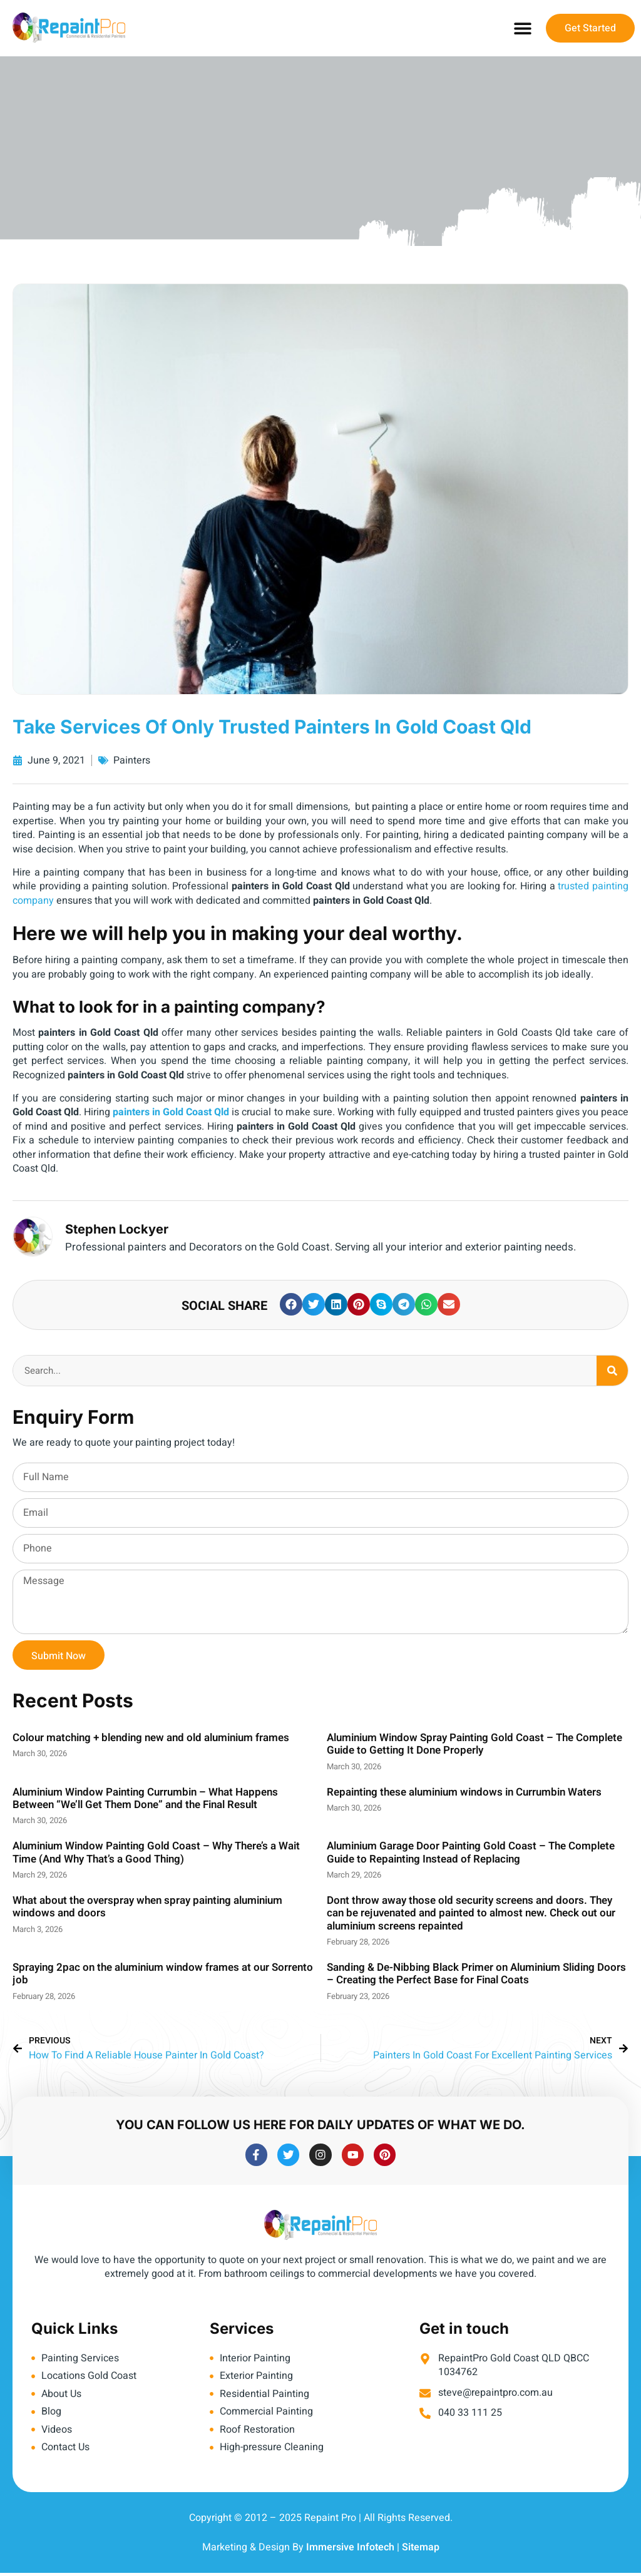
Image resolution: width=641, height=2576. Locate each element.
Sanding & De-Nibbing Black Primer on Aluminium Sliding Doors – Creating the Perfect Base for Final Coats (476, 1974)
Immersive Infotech (350, 2549)
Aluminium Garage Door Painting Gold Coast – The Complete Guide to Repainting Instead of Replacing (471, 1852)
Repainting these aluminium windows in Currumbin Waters (464, 1792)
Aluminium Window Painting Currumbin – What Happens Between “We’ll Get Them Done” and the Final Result (145, 1798)
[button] (522, 28)
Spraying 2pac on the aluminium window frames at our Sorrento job (163, 1974)
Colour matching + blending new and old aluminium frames (151, 1737)
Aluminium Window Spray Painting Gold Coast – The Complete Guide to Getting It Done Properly (474, 1744)
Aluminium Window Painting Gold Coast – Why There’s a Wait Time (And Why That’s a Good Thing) (156, 1852)
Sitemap (420, 2549)
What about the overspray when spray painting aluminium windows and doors (147, 1907)
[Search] (612, 1371)
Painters (131, 760)
